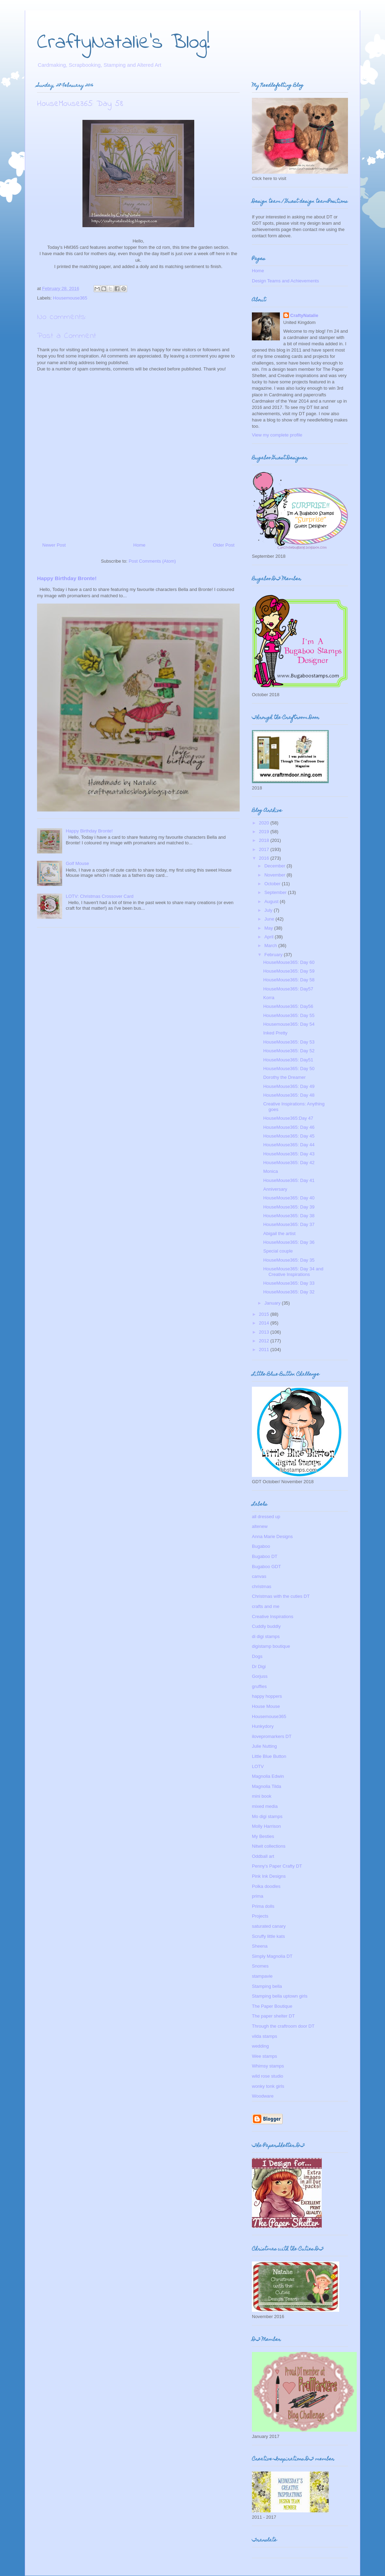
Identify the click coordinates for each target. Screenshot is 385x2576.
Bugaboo (261, 1546)
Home (139, 545)
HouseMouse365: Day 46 (288, 1127)
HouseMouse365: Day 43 (288, 1153)
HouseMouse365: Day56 (288, 1006)
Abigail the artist (279, 1233)
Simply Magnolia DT (272, 1956)
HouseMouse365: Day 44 (288, 1144)
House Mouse (266, 1706)
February (274, 954)
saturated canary (269, 1926)
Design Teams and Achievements (285, 280)
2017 (264, 849)
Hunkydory (263, 1726)
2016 (264, 858)
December (275, 865)
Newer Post (54, 545)
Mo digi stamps (267, 1816)
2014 (264, 1323)
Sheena (260, 1946)
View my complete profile (277, 435)
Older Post (223, 545)
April (269, 936)
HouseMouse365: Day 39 (288, 1207)
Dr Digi (259, 1666)
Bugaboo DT (264, 1556)
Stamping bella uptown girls (279, 1996)
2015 (264, 1314)
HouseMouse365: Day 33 (288, 1283)
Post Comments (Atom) (152, 561)
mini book (261, 1796)
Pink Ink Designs (269, 1876)
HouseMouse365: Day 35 (288, 1260)
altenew (260, 1526)
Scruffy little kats (268, 1936)
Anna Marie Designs (272, 1536)
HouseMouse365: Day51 (288, 1059)
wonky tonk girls (268, 2086)
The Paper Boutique (272, 2006)
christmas (261, 1586)
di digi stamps (265, 1636)
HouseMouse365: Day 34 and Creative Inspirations (293, 1271)
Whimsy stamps (268, 2066)
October (273, 883)
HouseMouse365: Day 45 (288, 1136)
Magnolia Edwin (268, 1776)
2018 (264, 840)
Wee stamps (264, 2056)
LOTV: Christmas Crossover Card (99, 896)
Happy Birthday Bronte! (67, 578)
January (273, 1303)
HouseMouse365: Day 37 (288, 1224)
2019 (264, 831)
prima (257, 1896)
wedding (260, 2046)
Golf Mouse (77, 863)
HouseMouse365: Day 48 (288, 1095)
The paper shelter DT (273, 2016)
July (269, 910)
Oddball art (263, 1856)
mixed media (265, 1806)
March (271, 945)
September (276, 892)
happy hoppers (267, 1696)
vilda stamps (264, 2036)
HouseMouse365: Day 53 (288, 1042)
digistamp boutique (271, 1646)
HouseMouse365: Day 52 (288, 1050)
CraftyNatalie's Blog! (123, 43)
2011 (264, 1349)
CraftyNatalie (304, 315)
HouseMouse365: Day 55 (288, 1015)
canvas (259, 1576)
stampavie (262, 1976)
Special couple (278, 1251)
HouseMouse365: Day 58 (288, 979)
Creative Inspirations (272, 1616)
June (270, 919)
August (272, 901)
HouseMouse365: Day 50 (288, 1068)
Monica (270, 1171)
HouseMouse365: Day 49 (288, 1086)
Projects (260, 1916)
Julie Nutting (264, 1746)
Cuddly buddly (266, 1626)
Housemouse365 (70, 298)
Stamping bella (267, 1986)
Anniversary (275, 1189)
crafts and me (265, 1606)
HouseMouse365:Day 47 (288, 1118)
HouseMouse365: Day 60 (288, 962)
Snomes (260, 1966)
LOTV (258, 1766)
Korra (268, 997)
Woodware (263, 2096)
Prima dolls (263, 1906)
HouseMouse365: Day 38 (288, 1215)
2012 (264, 1340)
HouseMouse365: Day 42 (288, 1162)
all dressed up (266, 1516)
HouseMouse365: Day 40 (288, 1197)
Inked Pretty (275, 1033)
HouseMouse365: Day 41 (288, 1180)
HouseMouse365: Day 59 (288, 971)
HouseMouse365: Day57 (288, 988)
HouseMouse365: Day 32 (288, 1291)
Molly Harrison (266, 1826)
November (275, 875)
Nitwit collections (268, 1846)
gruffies (259, 1686)
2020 (264, 822)
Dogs (257, 1656)
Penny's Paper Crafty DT (277, 1866)
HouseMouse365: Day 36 (288, 1242)
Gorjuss (260, 1676)
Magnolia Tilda (266, 1786)
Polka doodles (266, 1886)
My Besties (263, 1836)
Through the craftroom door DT (283, 2026)
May (269, 928)
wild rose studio (267, 2076)
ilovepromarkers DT (271, 1736)
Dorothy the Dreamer (284, 1077)
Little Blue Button (269, 1756)
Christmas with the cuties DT (281, 1596)
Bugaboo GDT (266, 1566)
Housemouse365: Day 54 (288, 1024)
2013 (264, 1332)
